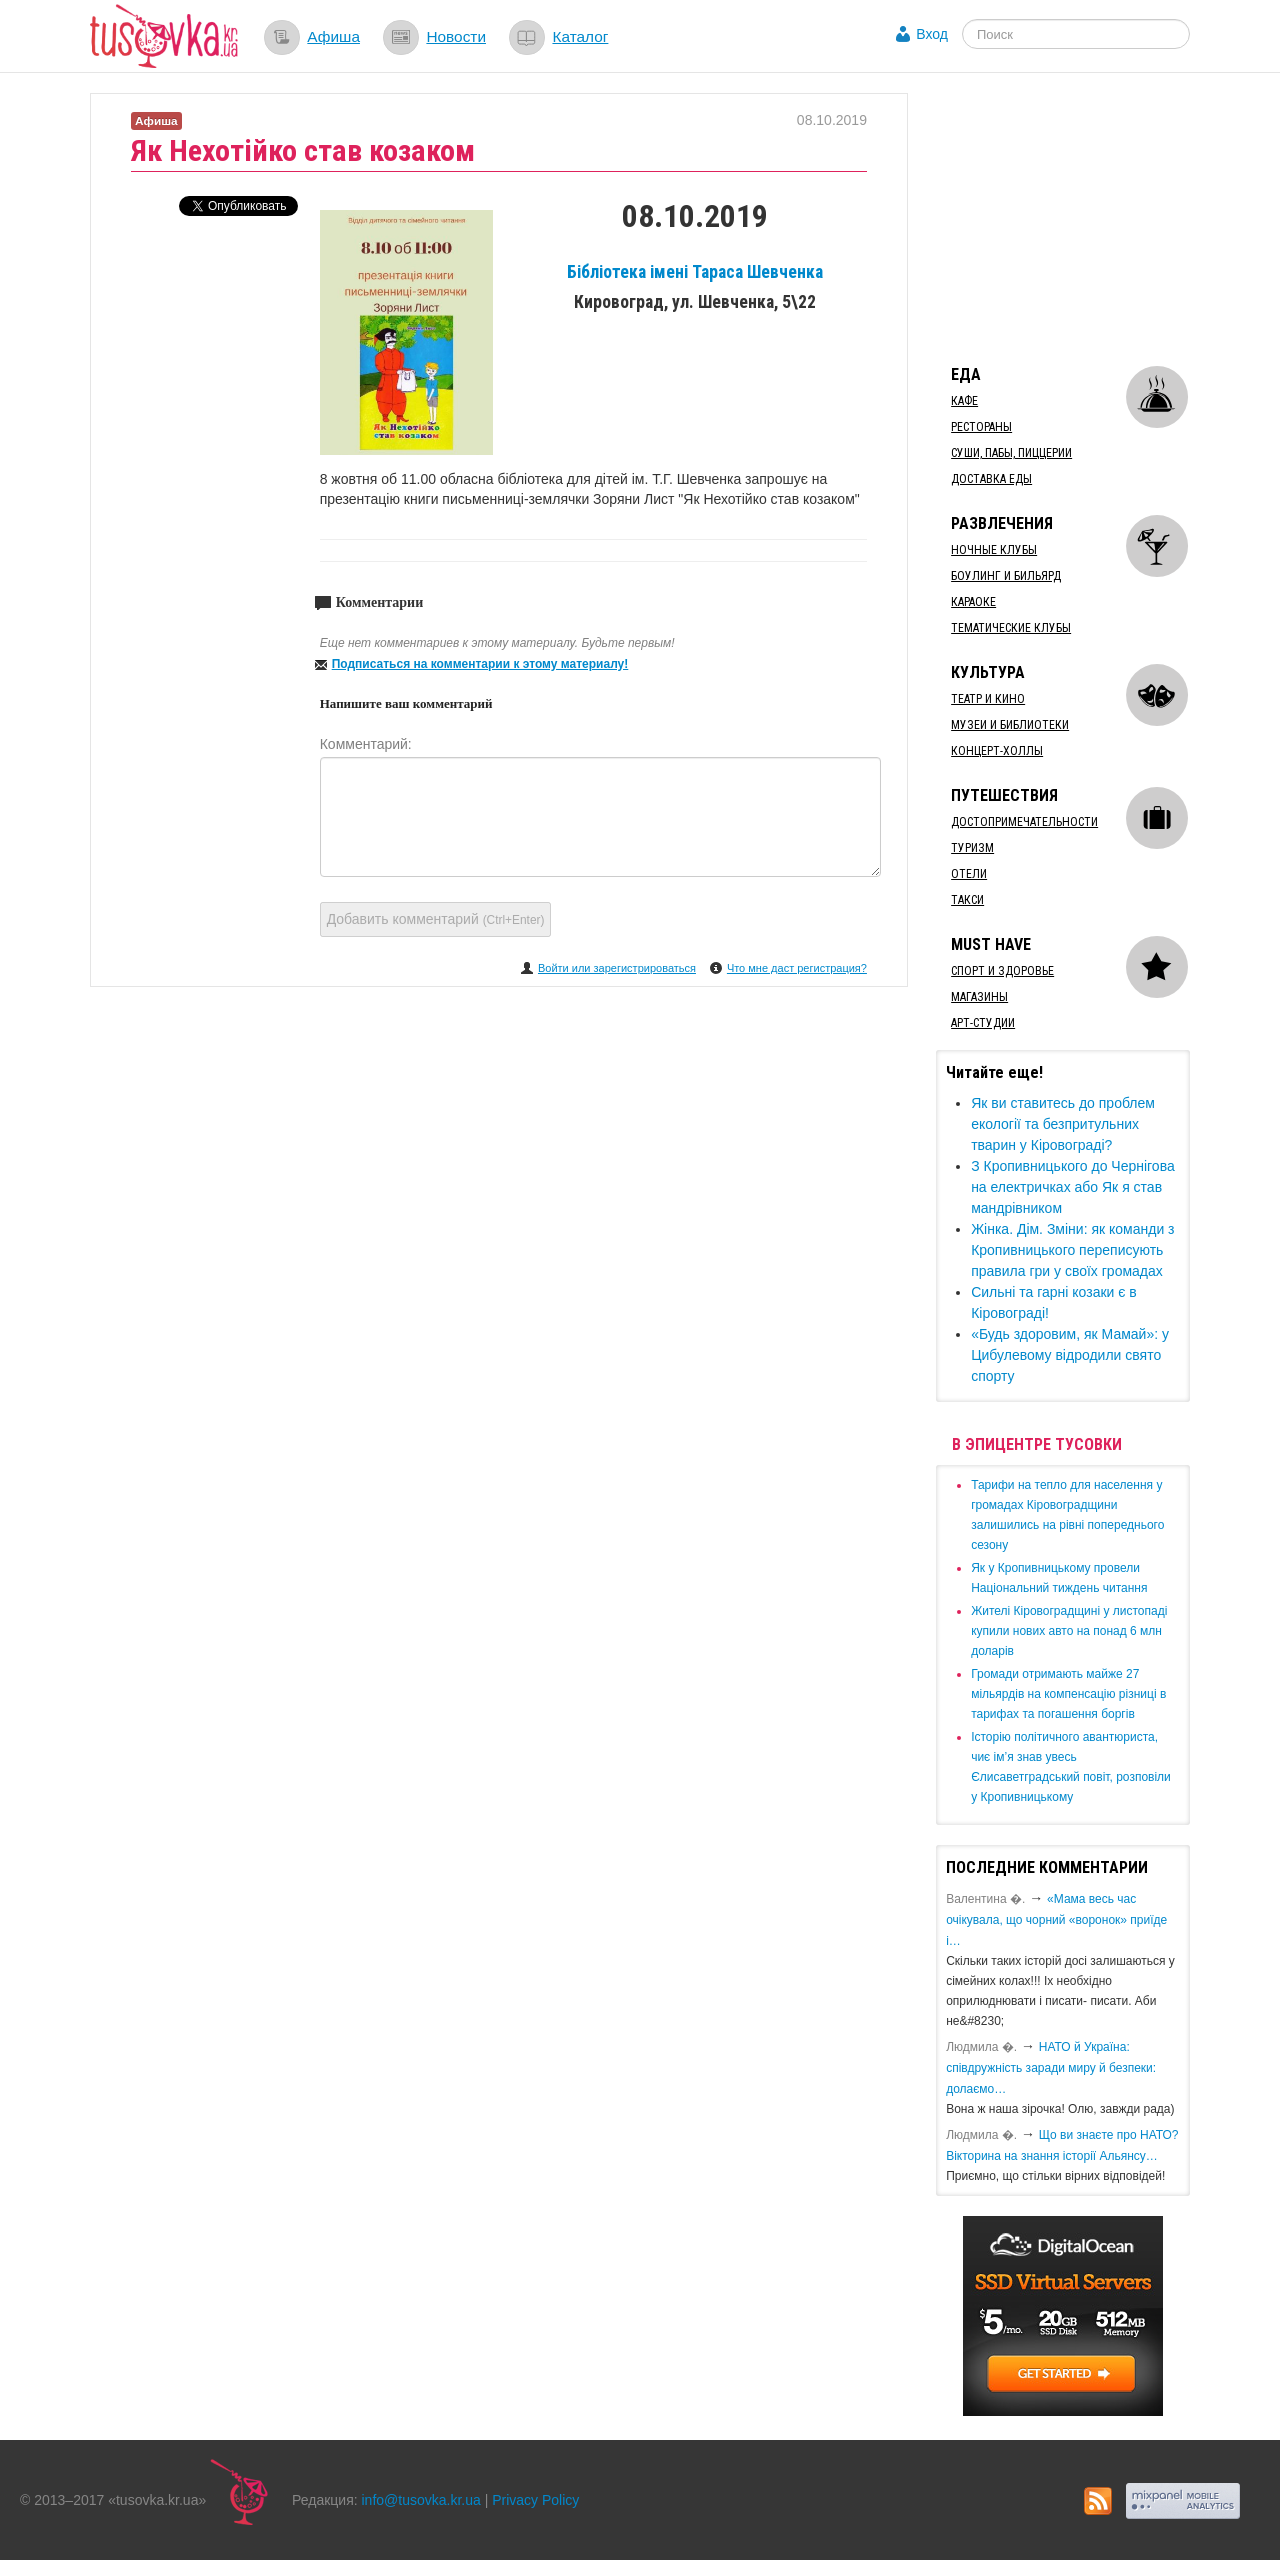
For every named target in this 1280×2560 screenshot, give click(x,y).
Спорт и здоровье (1002, 971)
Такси (967, 900)
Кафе (964, 401)
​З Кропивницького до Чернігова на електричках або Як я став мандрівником (1073, 1187)
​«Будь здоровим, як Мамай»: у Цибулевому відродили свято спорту (1070, 1355)
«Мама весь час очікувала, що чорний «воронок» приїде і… (1056, 1920)
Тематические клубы (1011, 628)
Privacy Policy (535, 2500)
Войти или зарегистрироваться (617, 968)
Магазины (979, 997)
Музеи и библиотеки (1010, 725)
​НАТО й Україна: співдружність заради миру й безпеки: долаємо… (1051, 2068)
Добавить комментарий (436, 919)
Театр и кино (988, 699)
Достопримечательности (1024, 822)
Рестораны (981, 427)
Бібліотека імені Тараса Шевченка (695, 272)
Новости (456, 36)
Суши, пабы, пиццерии (1011, 453)
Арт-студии (983, 1023)
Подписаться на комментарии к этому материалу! (480, 664)
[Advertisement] (1086, 218)
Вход (932, 34)
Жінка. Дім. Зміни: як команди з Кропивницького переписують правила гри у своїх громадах (1072, 1250)
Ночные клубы (994, 550)
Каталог (580, 36)
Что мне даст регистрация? (797, 968)
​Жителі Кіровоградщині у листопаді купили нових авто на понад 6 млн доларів (1069, 1631)
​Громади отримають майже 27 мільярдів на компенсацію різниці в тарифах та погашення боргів (1068, 1694)
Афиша (333, 36)
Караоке (973, 602)
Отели (969, 874)
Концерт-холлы (997, 751)
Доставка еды (991, 479)
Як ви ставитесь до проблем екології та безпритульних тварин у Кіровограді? (1063, 1124)
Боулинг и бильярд (1006, 576)
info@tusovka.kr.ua (421, 2500)
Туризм (972, 848)
